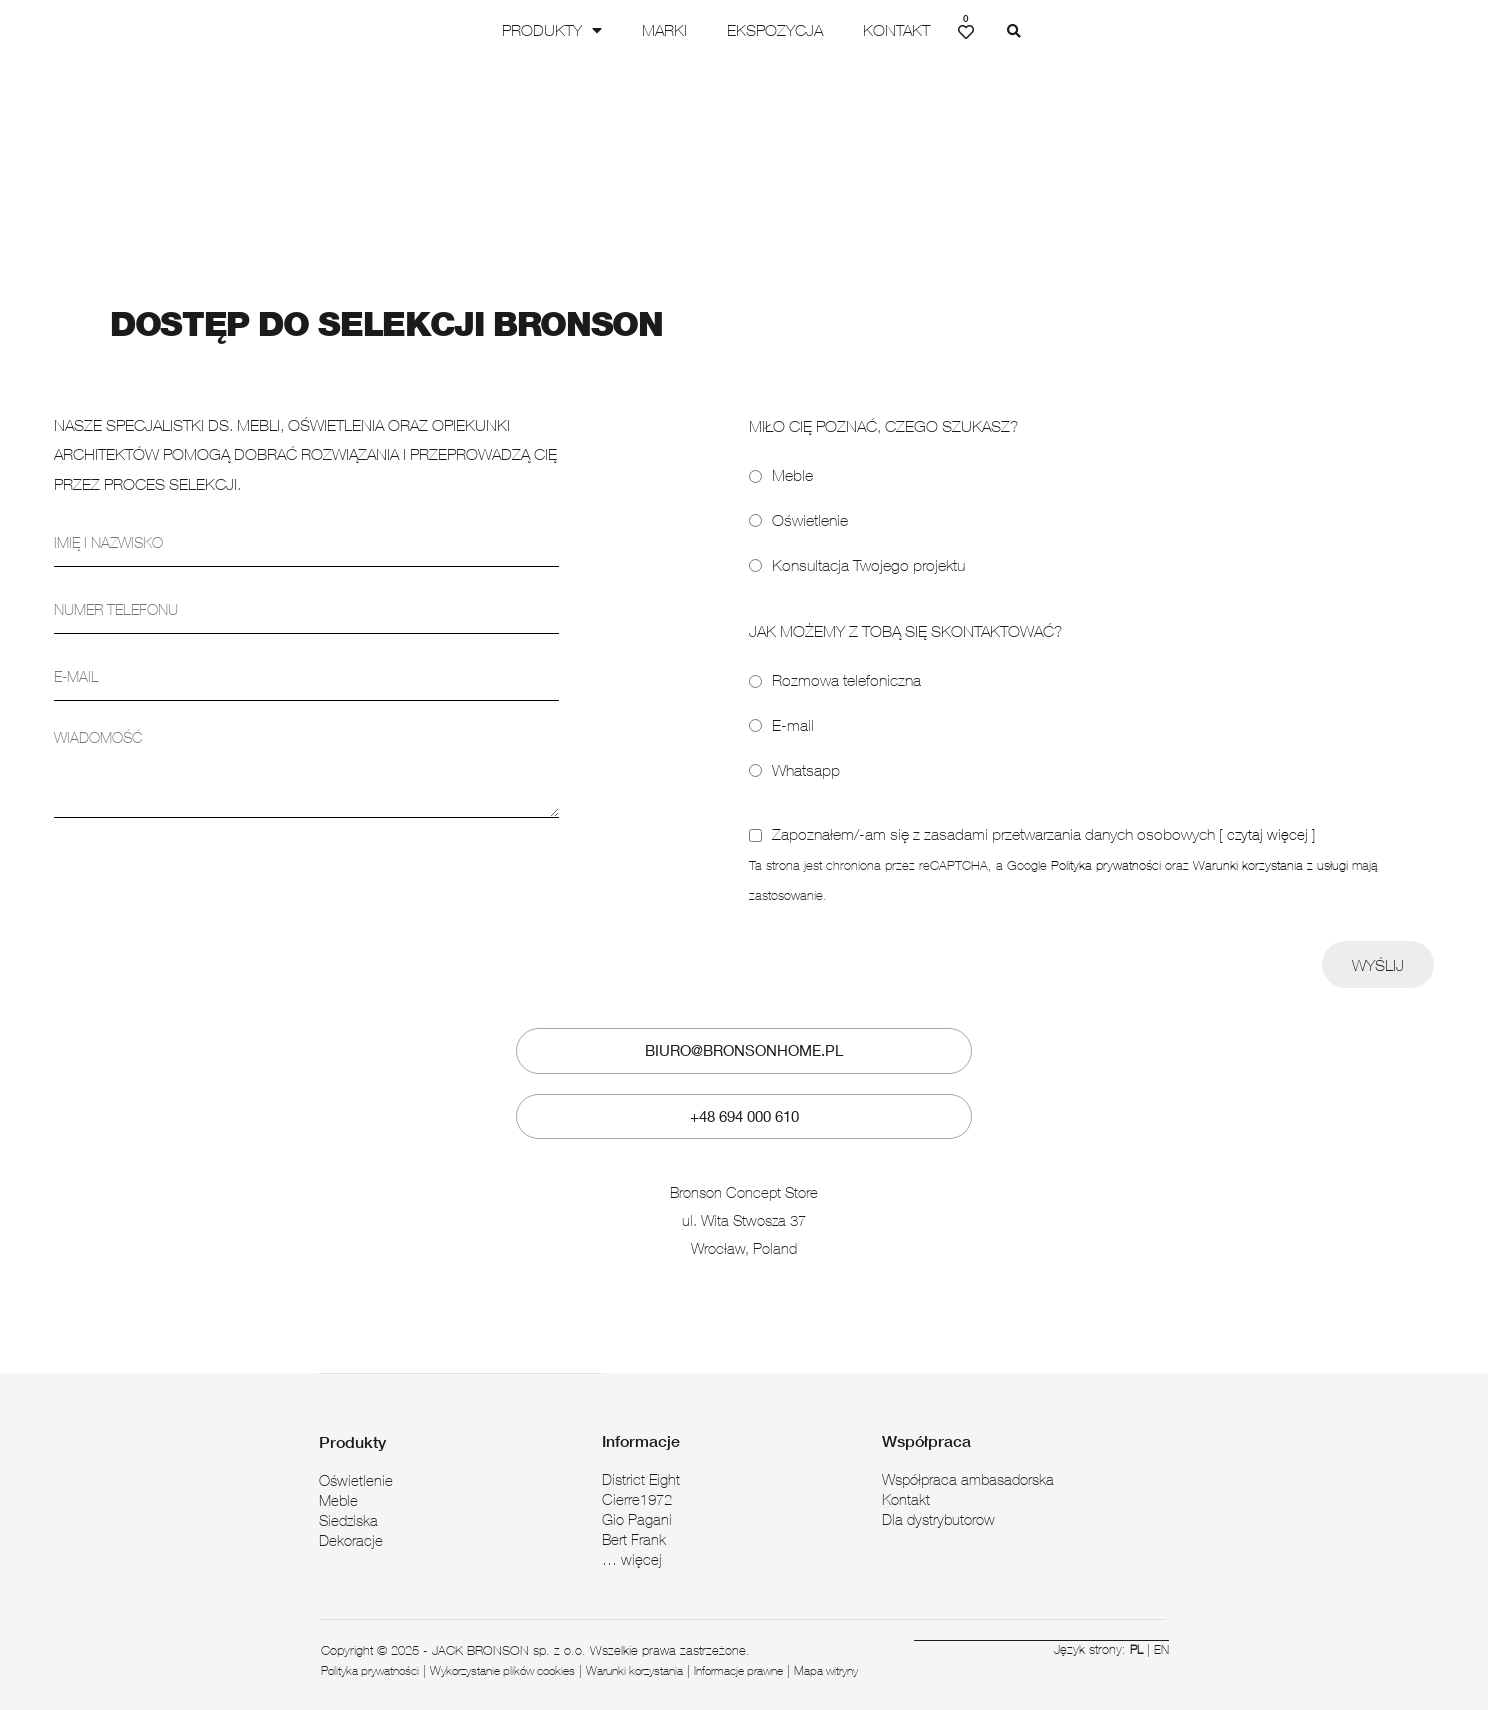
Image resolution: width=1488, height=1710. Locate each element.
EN (1161, 1628)
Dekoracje (351, 1519)
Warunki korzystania (670, 1650)
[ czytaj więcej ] (1268, 816)
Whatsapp (806, 751)
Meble (792, 457)
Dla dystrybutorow (938, 1499)
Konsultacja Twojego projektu (868, 546)
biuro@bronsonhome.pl (744, 1032)
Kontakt (936, 30)
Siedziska (348, 1499)
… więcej (632, 1539)
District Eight (641, 1459)
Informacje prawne (786, 1650)
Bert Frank (634, 1519)
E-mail (793, 706)
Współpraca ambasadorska (968, 1459)
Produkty (592, 30)
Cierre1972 (637, 1479)
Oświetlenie (810, 501)
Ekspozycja (815, 30)
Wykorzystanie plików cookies (523, 1650)
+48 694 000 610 (744, 1097)
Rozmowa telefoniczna (846, 662)
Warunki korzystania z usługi (1270, 846)
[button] (1054, 32)
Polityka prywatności (1106, 846)
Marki (704, 30)
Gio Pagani (637, 1499)
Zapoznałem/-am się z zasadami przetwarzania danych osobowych (1044, 816)
